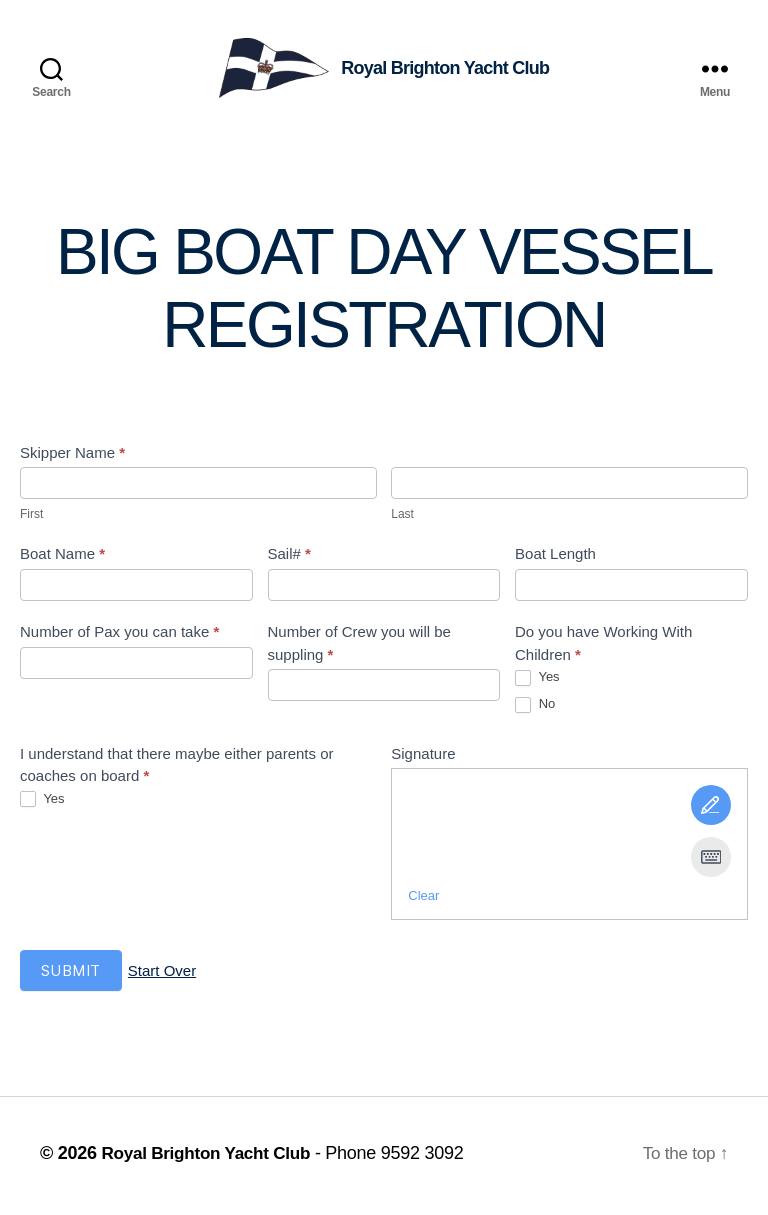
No (535, 709)
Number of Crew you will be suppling (359, 648)
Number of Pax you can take (119, 636)
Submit (71, 975)
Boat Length (555, 558)
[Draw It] (711, 810)
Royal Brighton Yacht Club (211, 1158)
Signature (423, 758)
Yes (537, 682)
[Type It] (711, 862)
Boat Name (62, 558)
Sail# (289, 558)
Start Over (162, 976)
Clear (423, 900)
